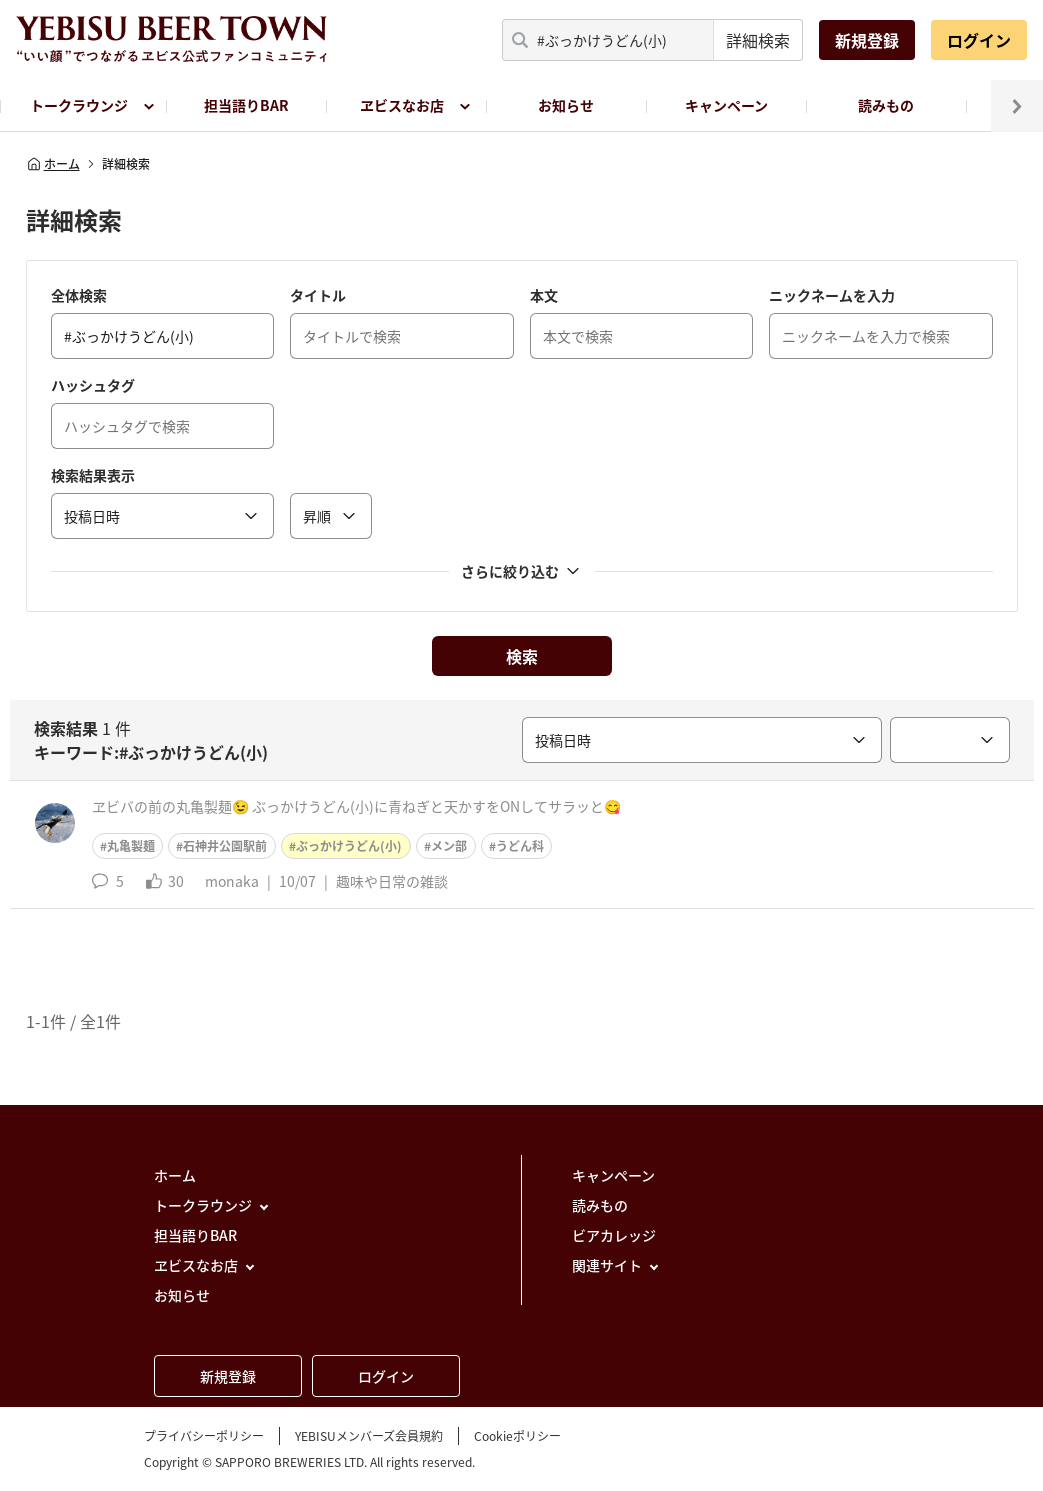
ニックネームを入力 (832, 295)
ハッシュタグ (93, 385)
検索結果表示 (93, 475)
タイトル (318, 295)
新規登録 (867, 40)
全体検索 (79, 295)
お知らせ (566, 105)
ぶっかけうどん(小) (349, 846)
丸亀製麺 (131, 846)
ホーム (53, 164)
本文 (544, 295)
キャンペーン (726, 105)
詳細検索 (758, 40)
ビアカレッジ (614, 1235)
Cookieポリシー (517, 1436)
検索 (522, 656)
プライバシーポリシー (204, 1436)
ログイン (979, 40)
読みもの (886, 105)
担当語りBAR (246, 105)
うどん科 (520, 846)
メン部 (449, 846)
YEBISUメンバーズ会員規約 (369, 1436)
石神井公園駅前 (225, 846)
